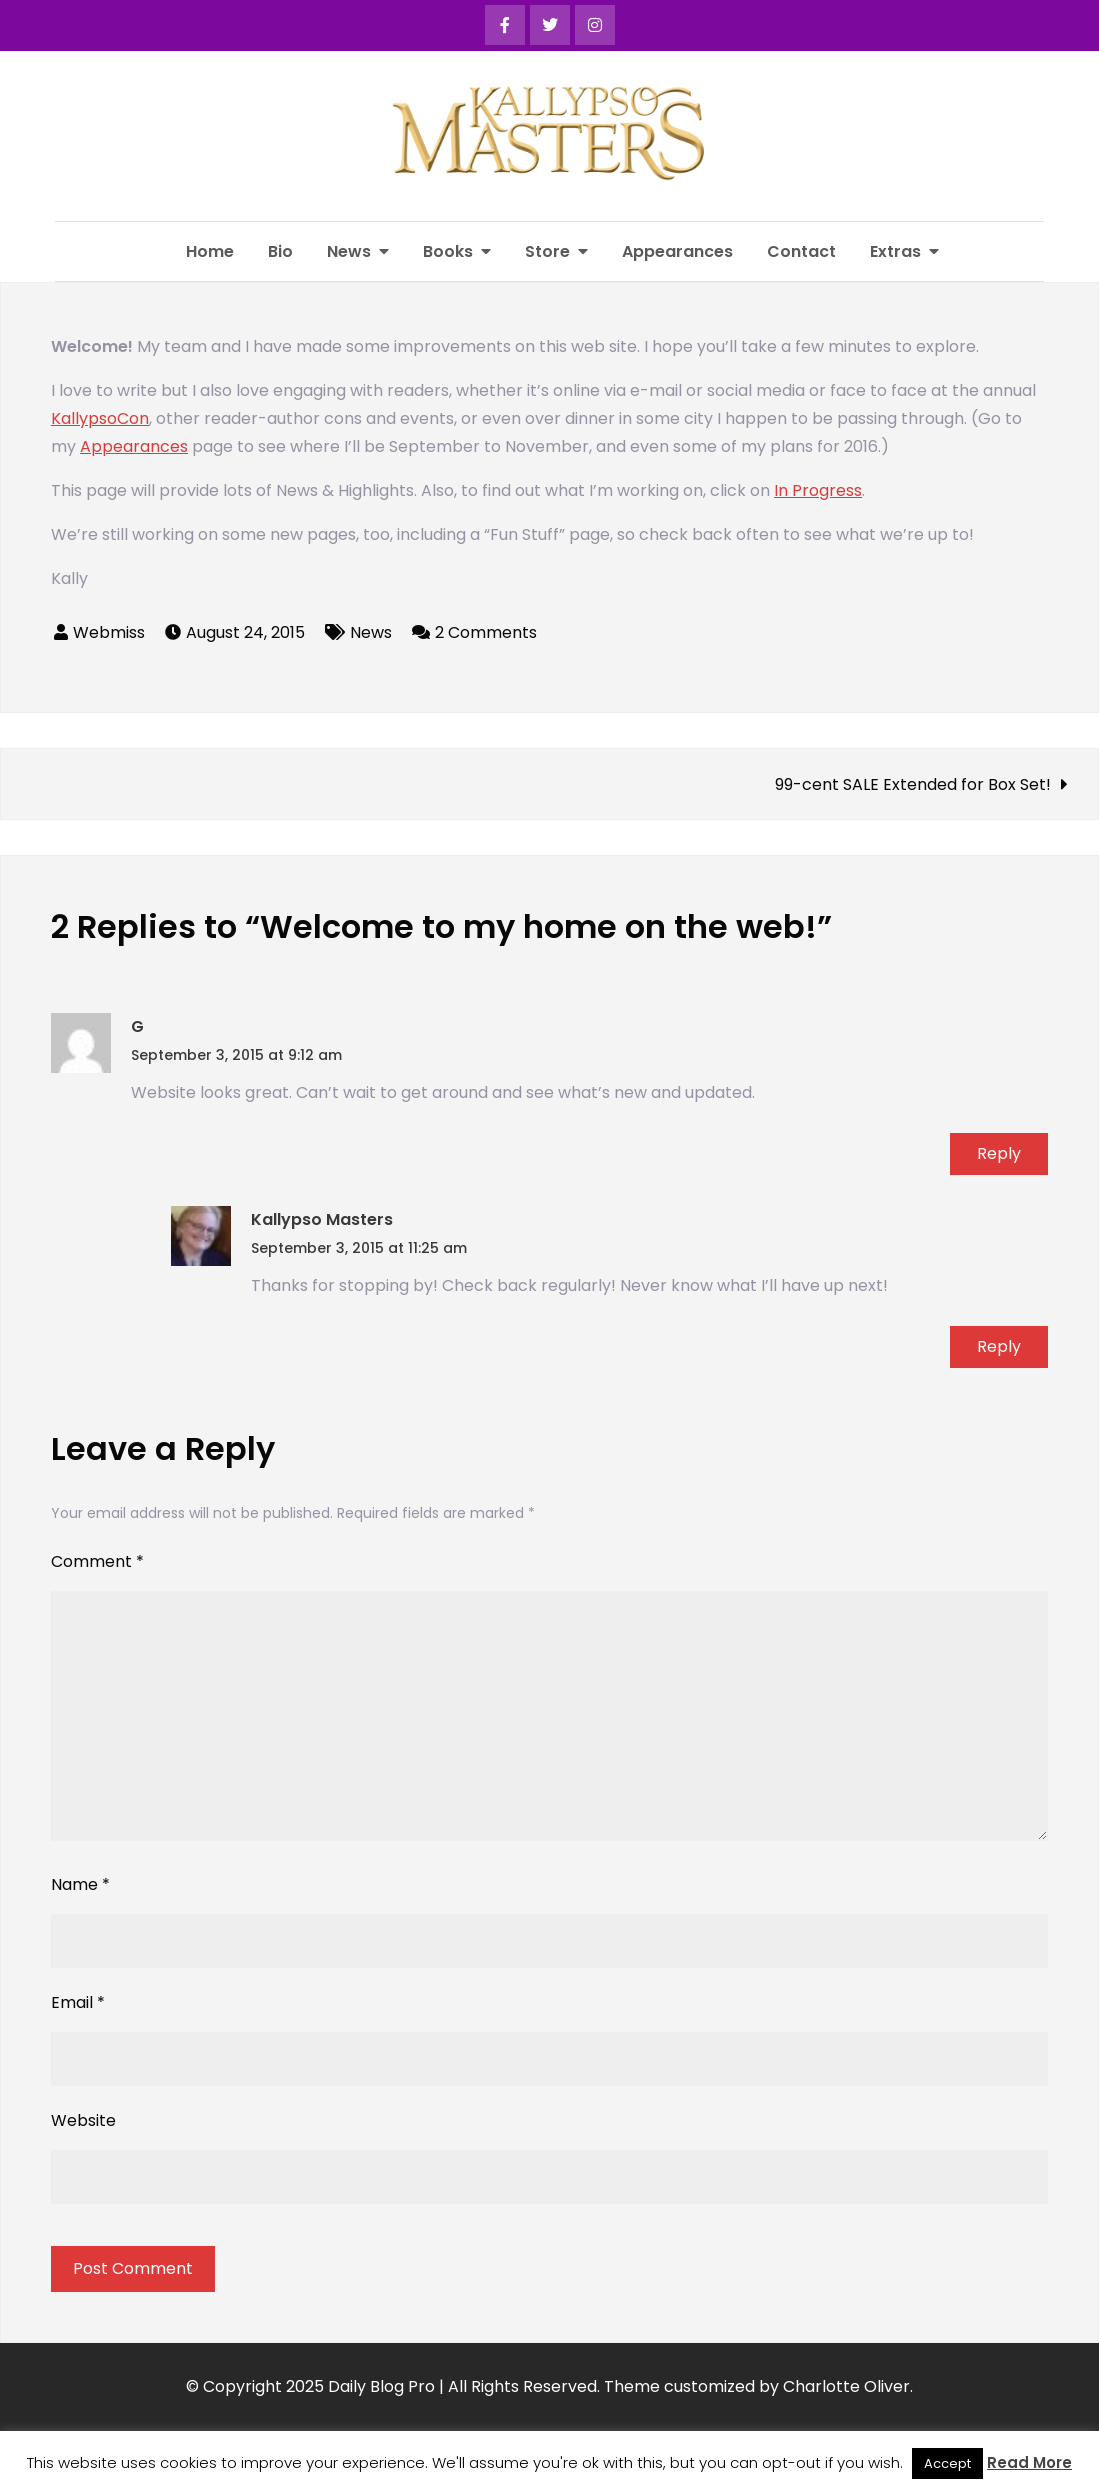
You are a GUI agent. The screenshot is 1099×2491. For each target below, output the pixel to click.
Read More (1029, 2462)
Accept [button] (947, 2463)
